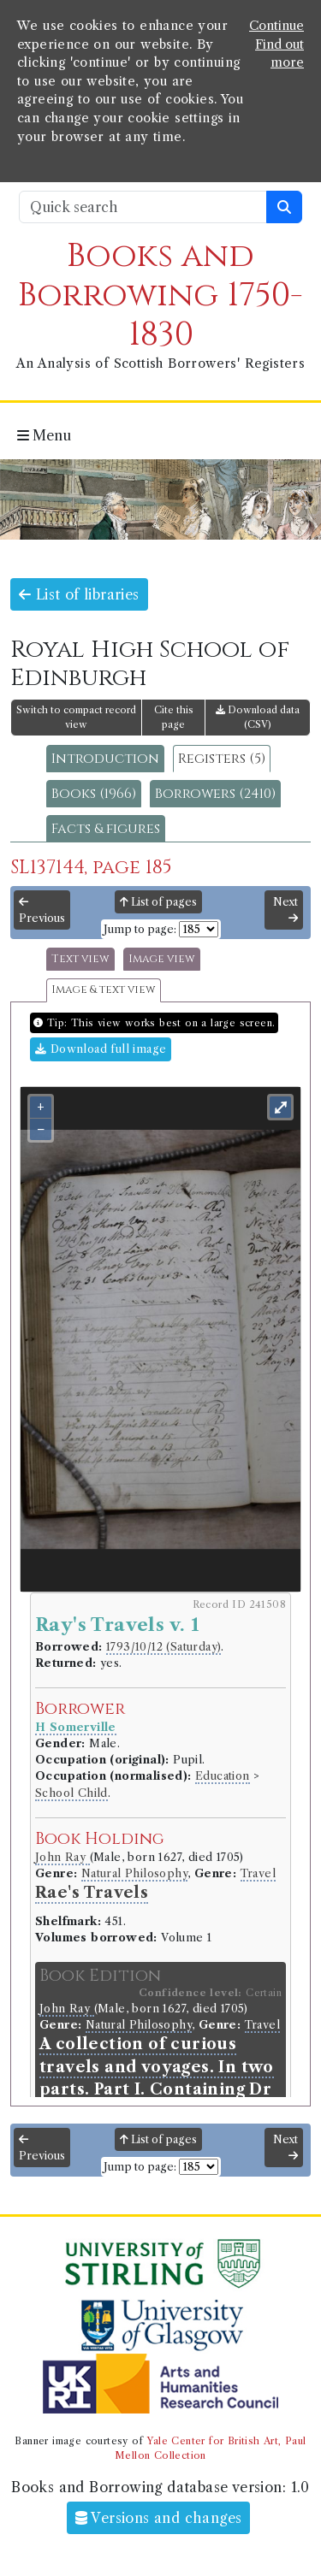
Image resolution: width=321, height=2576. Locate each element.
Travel (258, 1873)
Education (222, 1776)
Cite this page (173, 717)
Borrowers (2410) (215, 793)
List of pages (158, 901)
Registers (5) (221, 758)
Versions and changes (158, 2517)
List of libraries (79, 594)
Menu (44, 435)
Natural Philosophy (134, 1873)
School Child (71, 1793)
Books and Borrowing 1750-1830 (160, 295)
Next (285, 910)
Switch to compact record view (76, 717)
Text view (80, 959)
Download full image (100, 1049)
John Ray (62, 1857)
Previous (42, 911)
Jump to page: (140, 929)
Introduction (105, 758)
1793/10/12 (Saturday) (163, 1646)
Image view (161, 959)
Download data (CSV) (258, 717)
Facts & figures (105, 828)
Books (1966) (93, 793)
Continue (276, 25)
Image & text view (103, 990)
